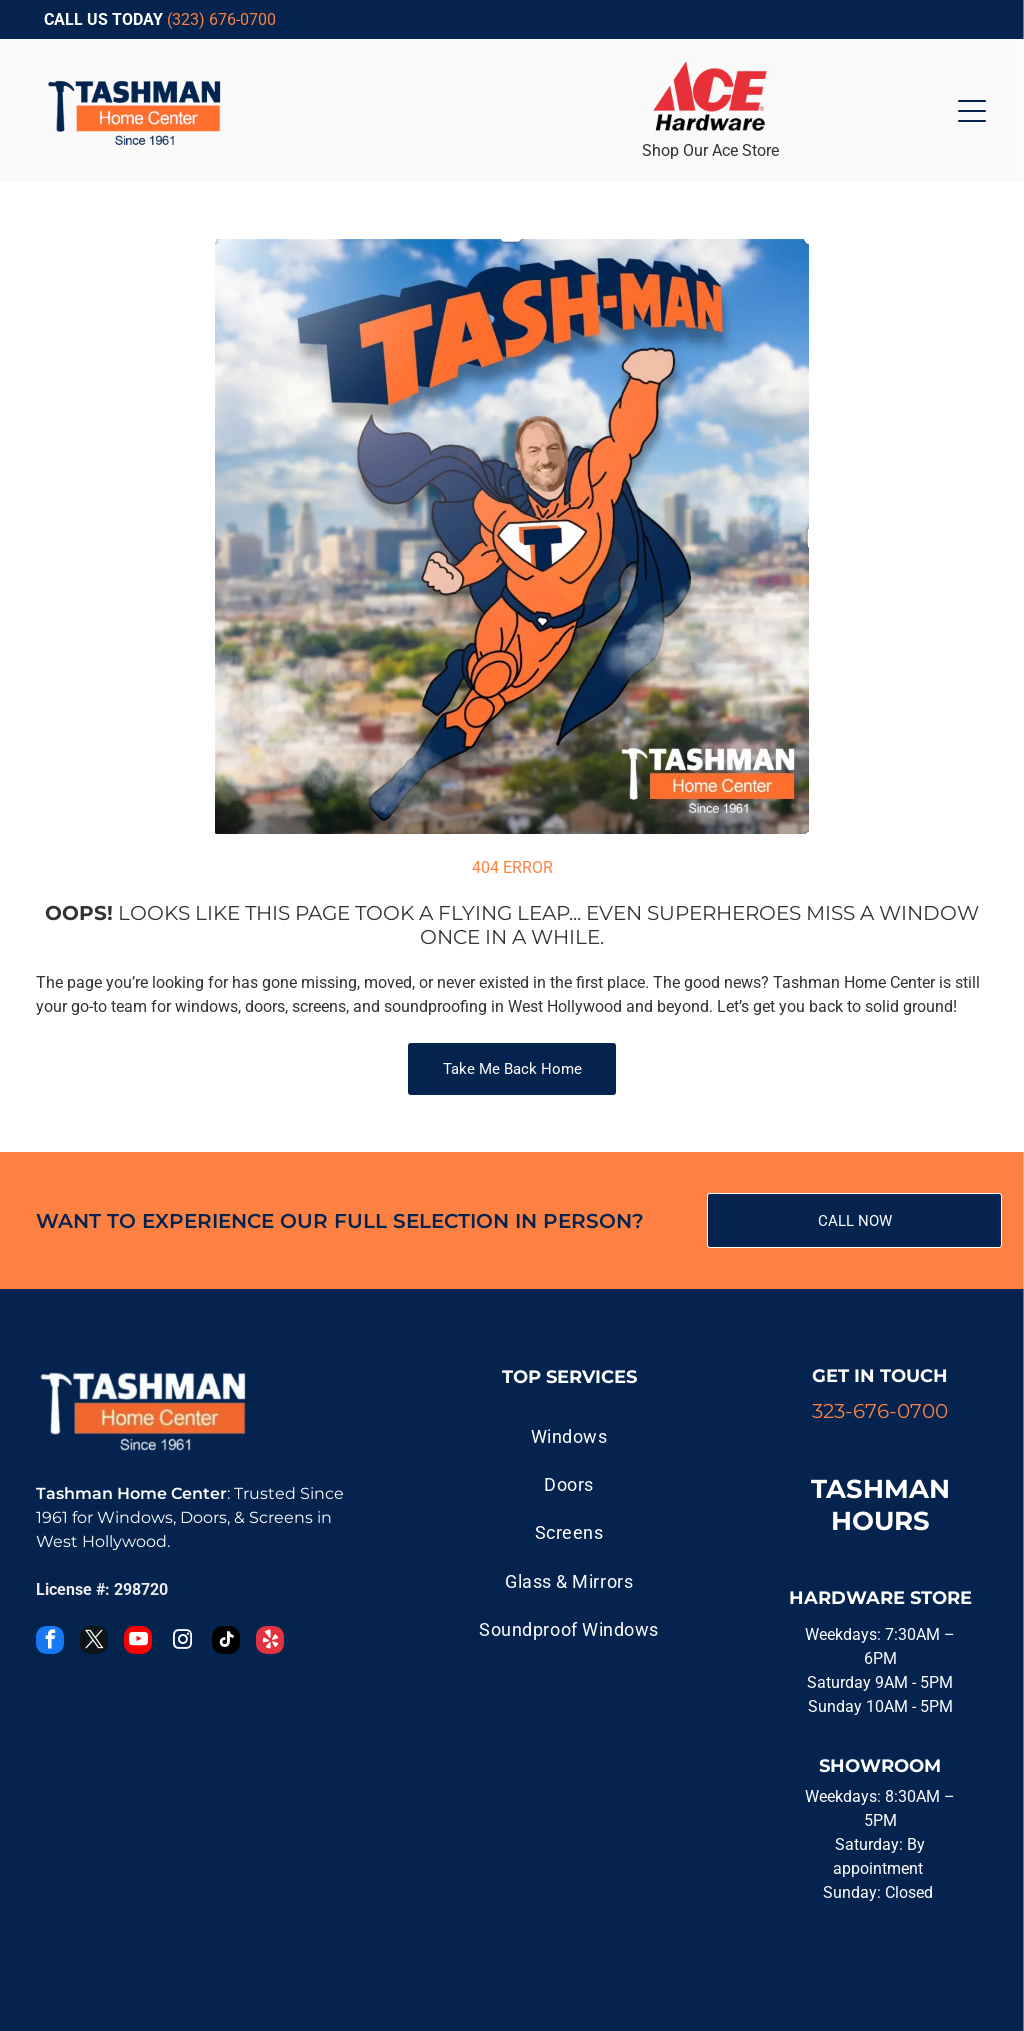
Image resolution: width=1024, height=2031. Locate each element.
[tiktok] (226, 1642)
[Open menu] (972, 111)
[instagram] (182, 1642)
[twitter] (94, 1642)
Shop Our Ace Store (710, 150)
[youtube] (138, 1642)
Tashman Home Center (131, 1493)
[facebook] (50, 1642)
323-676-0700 (880, 1411)
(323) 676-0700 (221, 19)
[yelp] (270, 1642)
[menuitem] (569, 1436)
